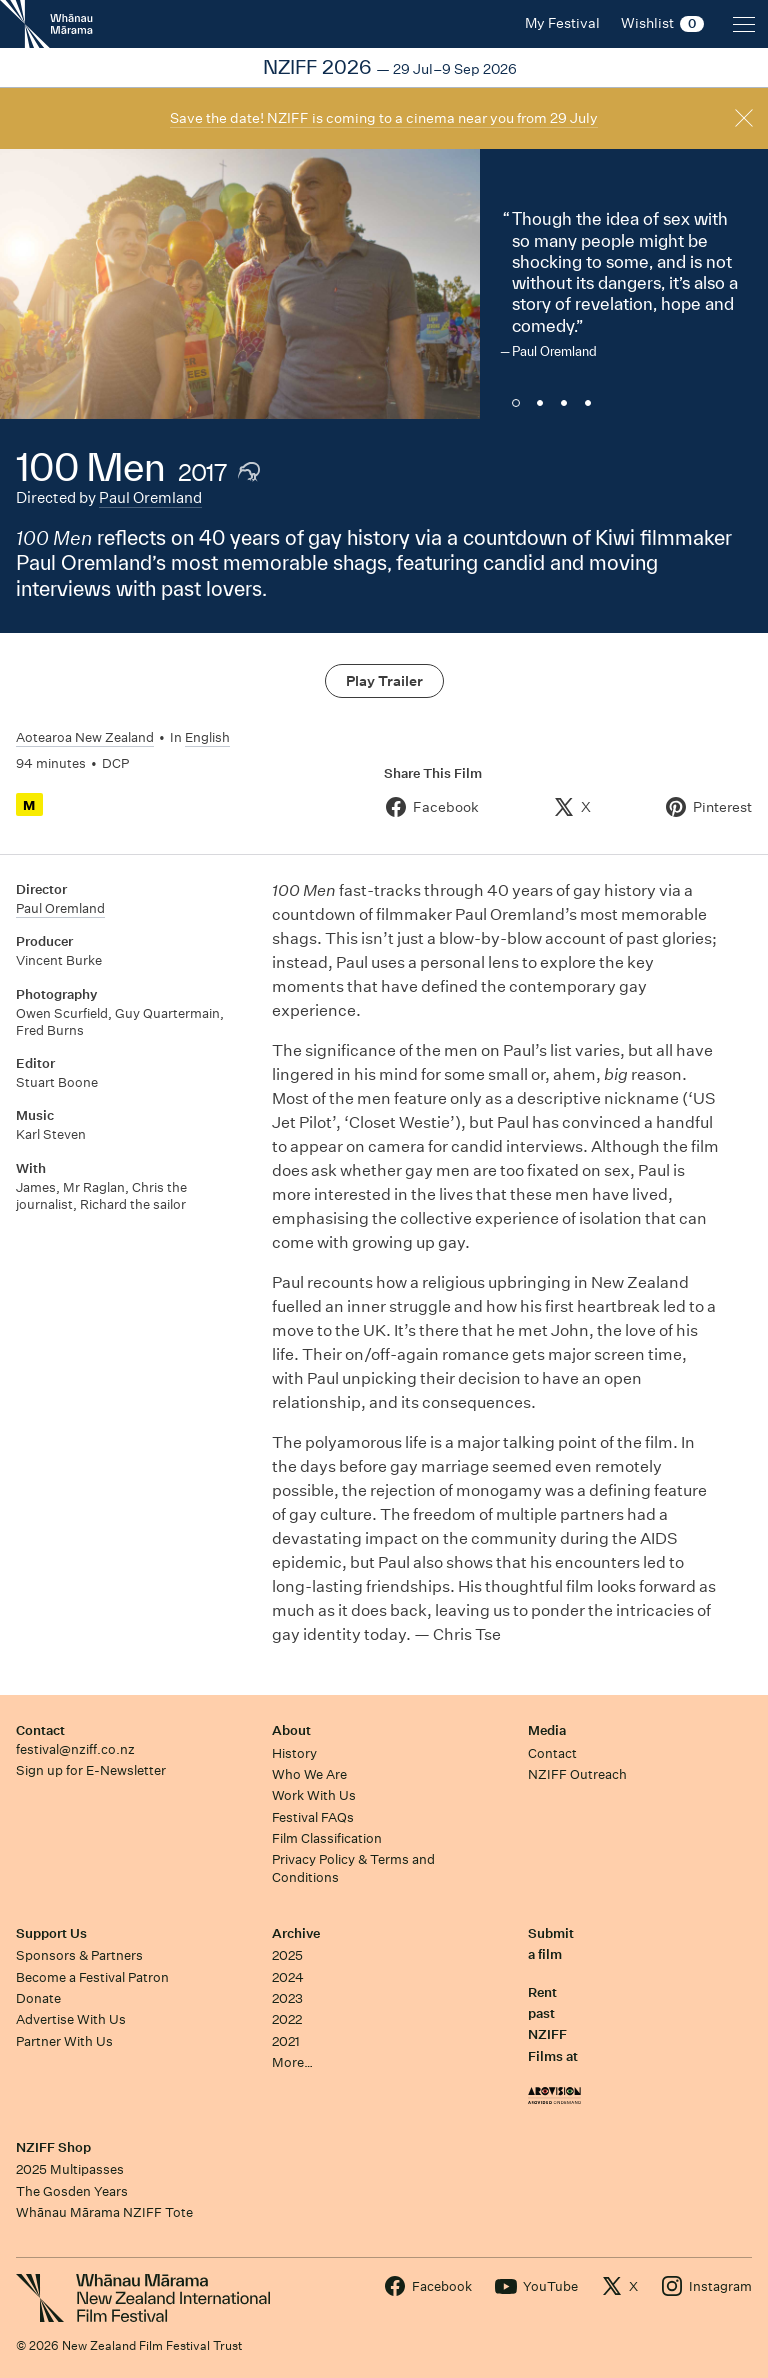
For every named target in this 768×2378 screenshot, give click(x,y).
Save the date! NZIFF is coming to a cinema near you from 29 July (384, 118)
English (207, 737)
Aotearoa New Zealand (85, 737)
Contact (40, 1730)
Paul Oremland (150, 497)
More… (292, 2062)
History (294, 1753)
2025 (287, 1955)
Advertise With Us (71, 2019)
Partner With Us (64, 2041)
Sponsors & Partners (79, 1955)
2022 (287, 2019)
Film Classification (327, 1838)
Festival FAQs (313, 1817)
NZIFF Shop (53, 2147)
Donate (38, 1998)
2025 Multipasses (70, 2169)
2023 (287, 1998)
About (291, 1730)
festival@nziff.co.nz (75, 1749)
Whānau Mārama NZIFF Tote (104, 2212)
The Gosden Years (72, 2191)
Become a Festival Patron (92, 1977)
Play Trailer (384, 681)
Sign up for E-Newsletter (91, 1770)
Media (547, 1730)
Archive (296, 1933)
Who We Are (309, 1774)
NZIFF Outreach (577, 1774)
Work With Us (314, 1795)
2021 (286, 2041)
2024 (288, 1977)
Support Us (51, 1933)
